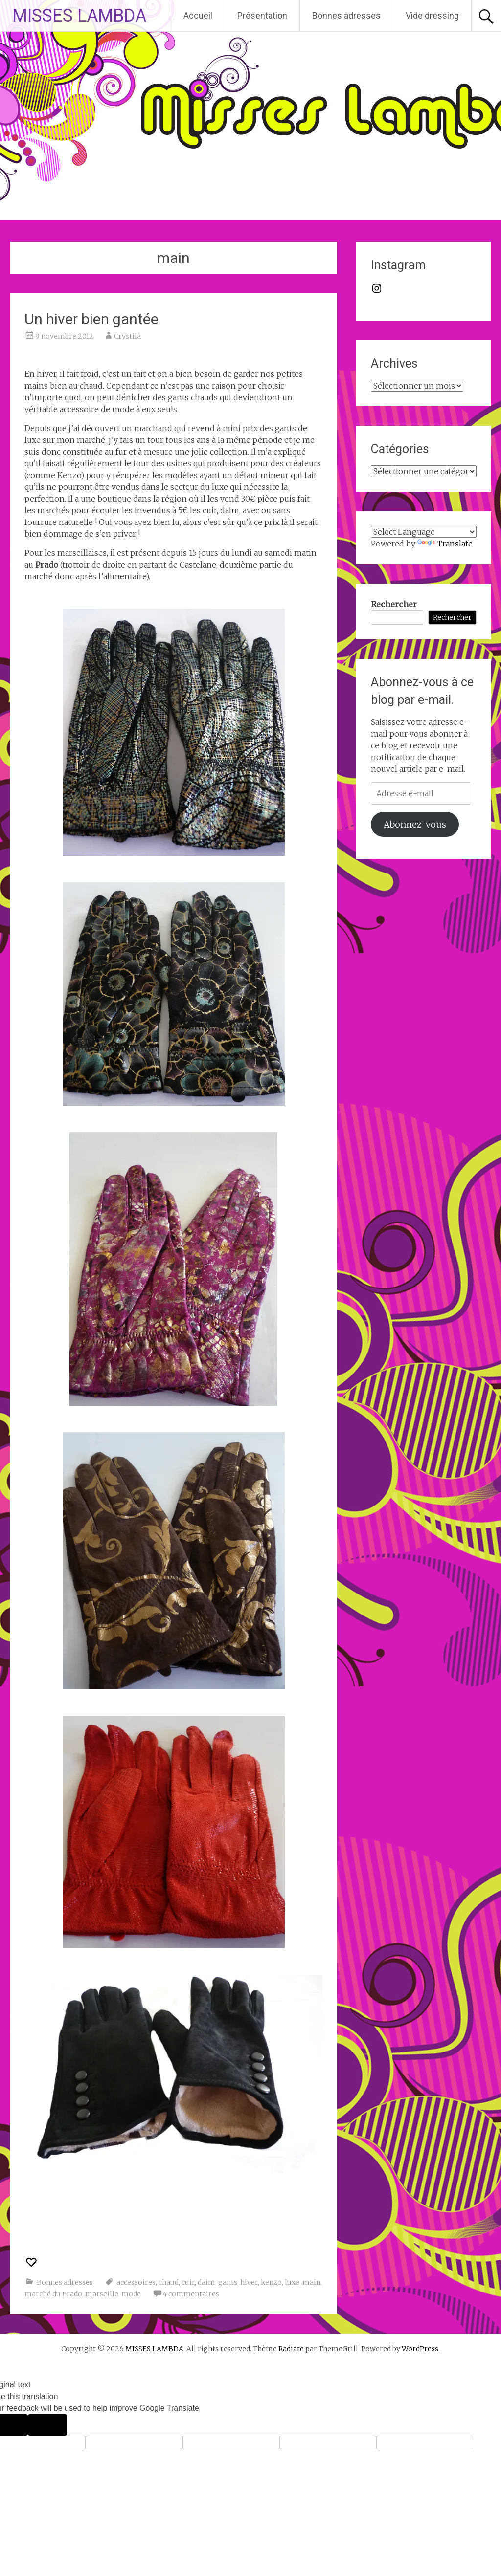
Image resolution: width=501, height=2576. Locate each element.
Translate (445, 543)
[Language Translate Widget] (423, 532)
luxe (292, 2282)
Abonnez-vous (415, 824)
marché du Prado (53, 2294)
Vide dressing (432, 15)
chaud (169, 2282)
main (311, 2282)
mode (131, 2294)
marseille (101, 2294)
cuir (188, 2282)
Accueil (197, 15)
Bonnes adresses (346, 15)
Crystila (127, 336)
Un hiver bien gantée (91, 318)
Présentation (262, 15)
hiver (249, 2282)
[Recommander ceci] (32, 2262)
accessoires (136, 2282)
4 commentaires (191, 2294)
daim (206, 2282)
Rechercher (394, 604)
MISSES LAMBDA (79, 15)
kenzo (271, 2282)
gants (227, 2282)
